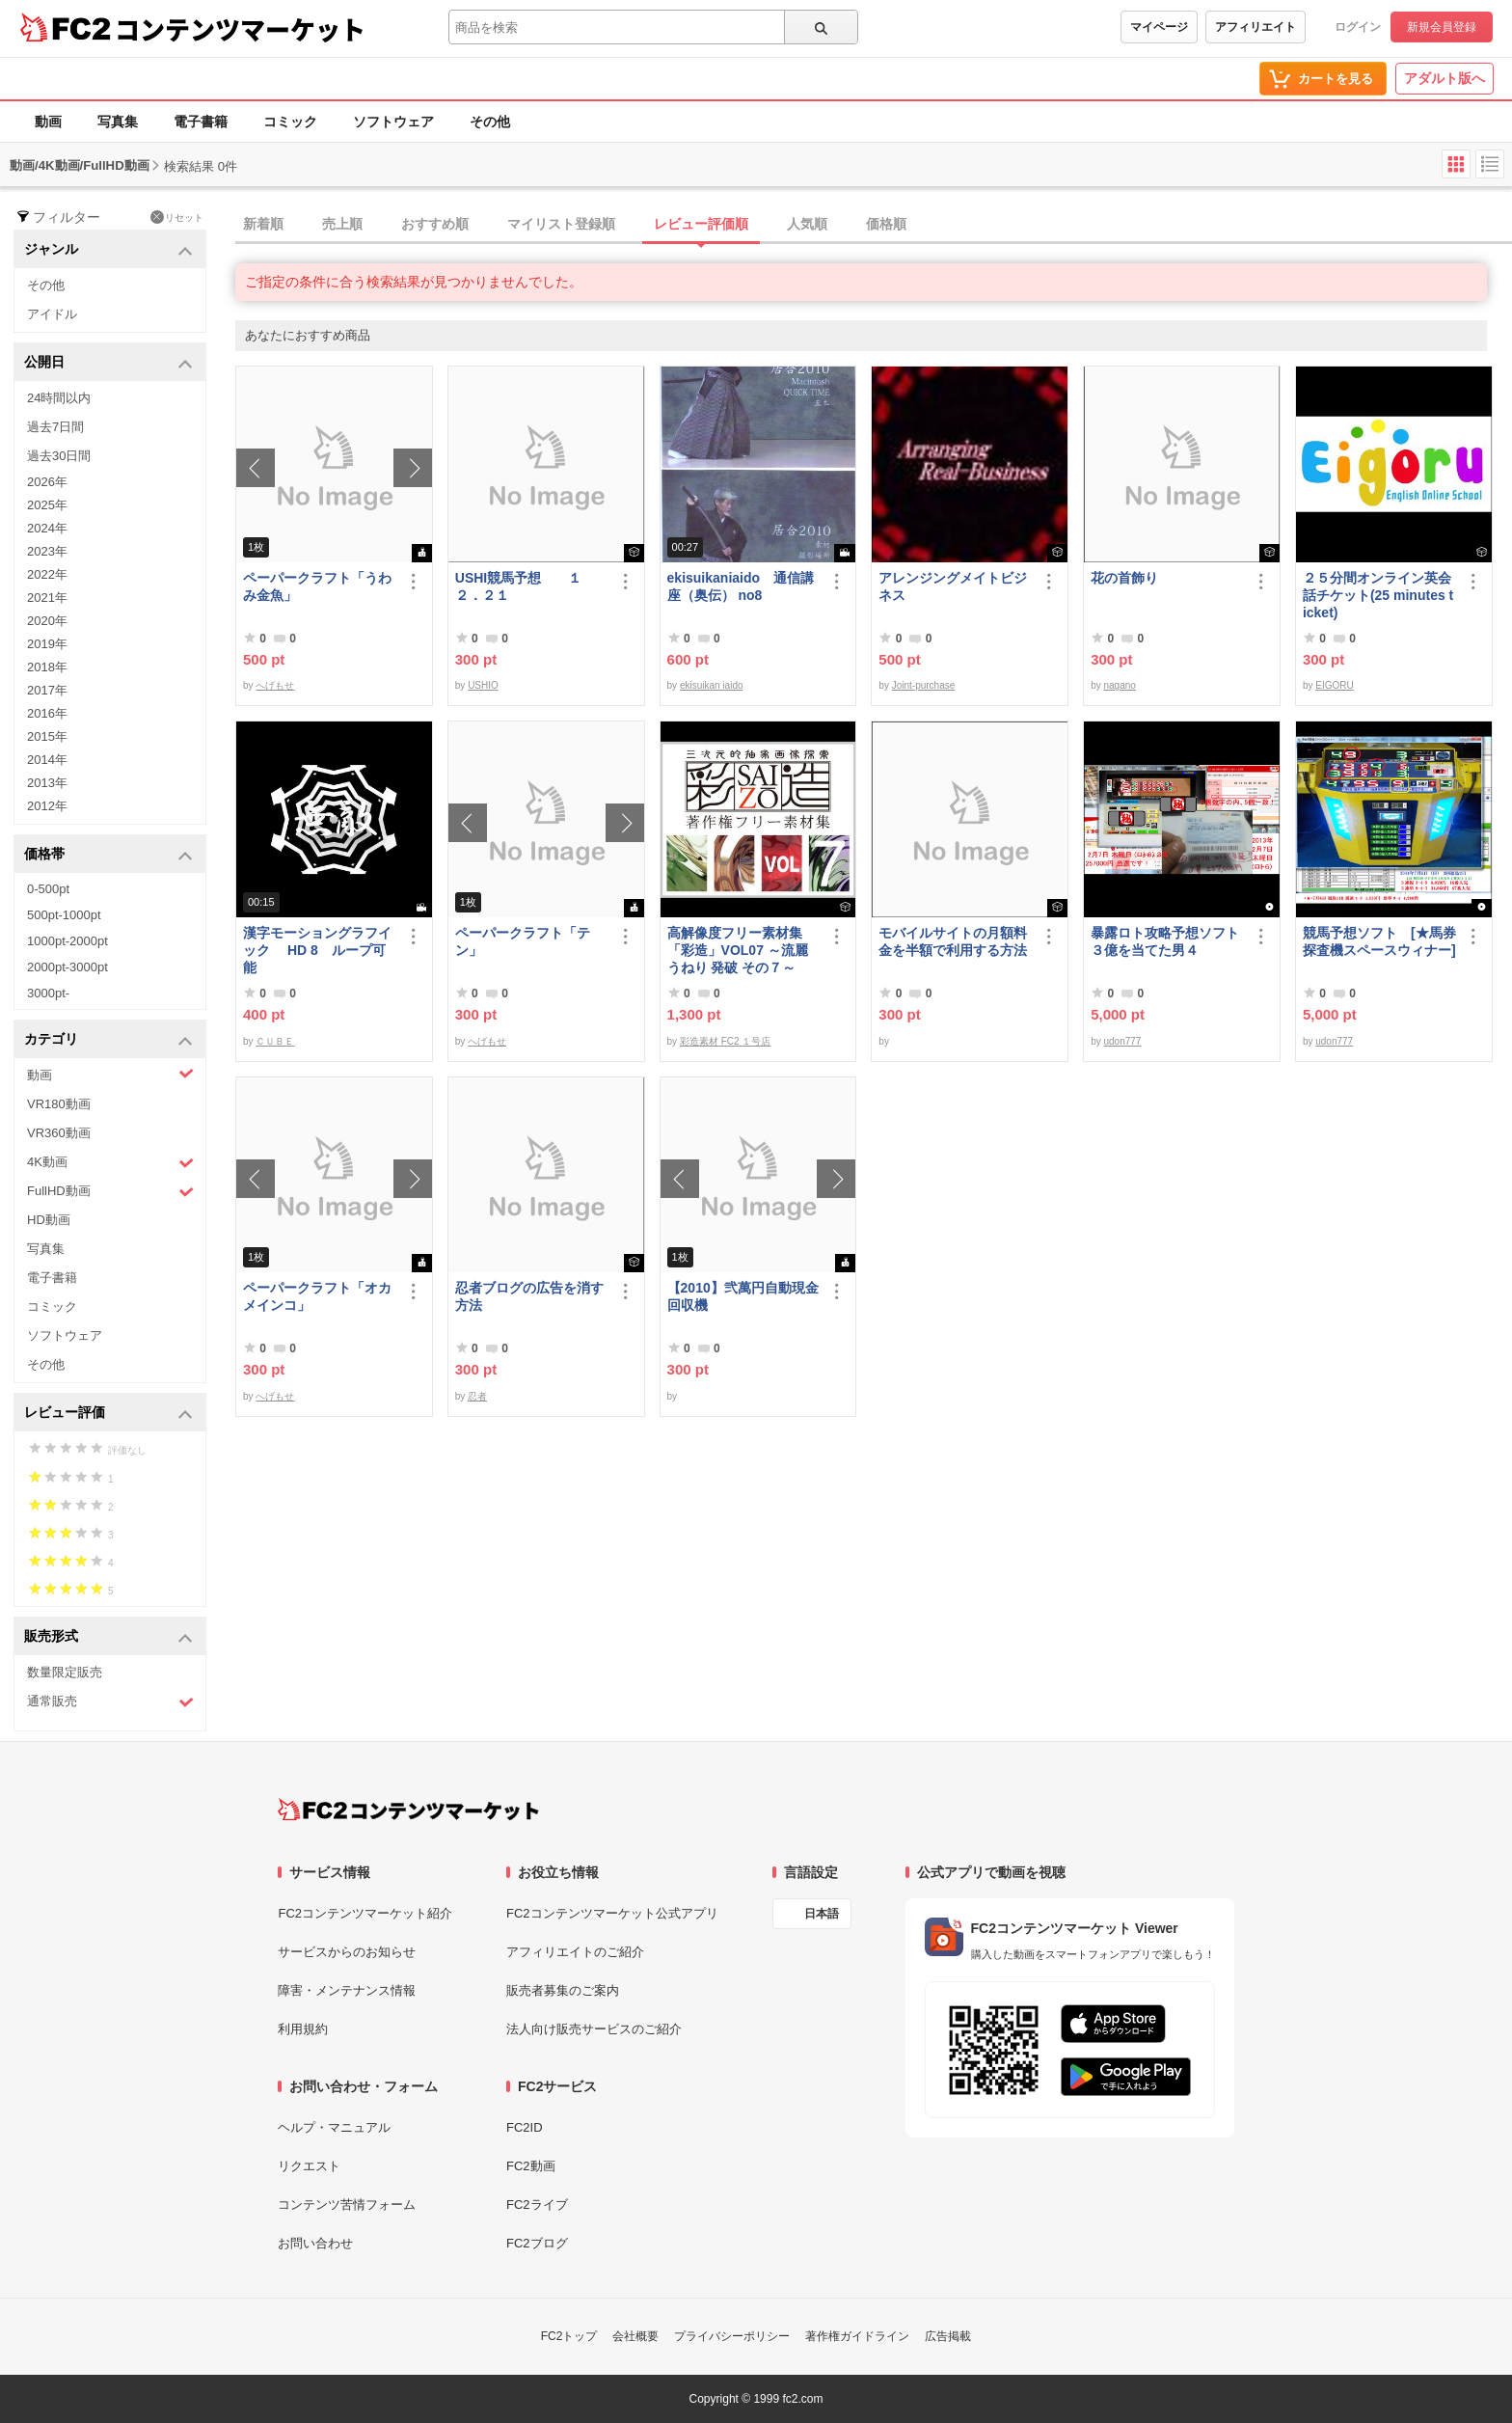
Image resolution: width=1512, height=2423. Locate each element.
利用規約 (303, 2029)
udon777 (1122, 1041)
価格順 (886, 223)
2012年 (47, 806)
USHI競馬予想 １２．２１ (518, 586)
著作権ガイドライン (857, 2336)
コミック (290, 121)
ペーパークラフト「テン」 (522, 941)
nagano (1119, 685)
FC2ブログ (537, 2243)
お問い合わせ (315, 2243)
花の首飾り (1124, 577)
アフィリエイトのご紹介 (575, 1952)
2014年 (47, 759)
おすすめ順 (435, 223)
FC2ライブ (537, 2204)
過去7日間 (55, 427)
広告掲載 (948, 2336)
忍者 (477, 1396)
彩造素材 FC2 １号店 (725, 1041)
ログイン (1358, 27)
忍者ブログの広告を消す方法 (529, 1296)
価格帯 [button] (108, 855)
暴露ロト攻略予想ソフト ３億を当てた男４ (1167, 941)
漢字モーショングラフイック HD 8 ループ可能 (317, 950)
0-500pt (48, 889)
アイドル (52, 314)
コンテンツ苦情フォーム (347, 2204)
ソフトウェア (393, 121)
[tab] (873, 224)
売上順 (342, 223)
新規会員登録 (1441, 27)
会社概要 (635, 2336)
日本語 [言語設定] (821, 1913)
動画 (48, 121)
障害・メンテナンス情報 (347, 1990)
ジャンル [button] (108, 250)
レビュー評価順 (701, 223)
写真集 (117, 121)
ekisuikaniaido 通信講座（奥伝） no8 (740, 586)
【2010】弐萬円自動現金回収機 (743, 1296)
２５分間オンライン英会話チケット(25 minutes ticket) (1378, 595)
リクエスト (309, 2166)
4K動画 (110, 1163)
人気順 (807, 223)
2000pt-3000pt (67, 967)
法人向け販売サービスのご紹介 (594, 2029)
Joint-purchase (924, 685)
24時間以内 (59, 398)
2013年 (47, 783)
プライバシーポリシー (732, 2336)
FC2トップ (569, 2336)
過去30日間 (59, 456)
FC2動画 (530, 2166)
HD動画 (48, 1219)
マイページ (1159, 27)
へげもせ (275, 685)
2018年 (47, 667)
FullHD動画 (110, 1192)
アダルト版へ (1444, 78)
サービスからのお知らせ (347, 1952)
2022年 (47, 574)
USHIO (483, 685)
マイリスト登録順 (561, 223)
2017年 (47, 690)
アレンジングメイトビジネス (952, 586)
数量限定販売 (64, 1672)
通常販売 (110, 1702)
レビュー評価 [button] (108, 1413)
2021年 (47, 597)
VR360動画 (59, 1133)
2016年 (47, 713)
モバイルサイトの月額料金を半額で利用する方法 (952, 941)
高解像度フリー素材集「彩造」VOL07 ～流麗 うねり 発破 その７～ (737, 950)
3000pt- (48, 993)
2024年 (47, 528)
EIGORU (1334, 685)
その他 (490, 121)
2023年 (47, 551)
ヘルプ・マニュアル (334, 2127)
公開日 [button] (108, 363)
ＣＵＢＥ (275, 1041)
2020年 (47, 620)
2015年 (47, 736)
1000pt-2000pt (67, 941)
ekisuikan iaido (711, 685)
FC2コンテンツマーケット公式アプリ (612, 1913)
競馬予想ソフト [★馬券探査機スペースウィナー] (1379, 941)
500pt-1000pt (64, 915)
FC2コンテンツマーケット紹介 (365, 1913)
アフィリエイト (1255, 27)
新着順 (263, 223)
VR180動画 (59, 1104)
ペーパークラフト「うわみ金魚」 (317, 586)
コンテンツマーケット (240, 29)
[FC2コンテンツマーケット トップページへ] (408, 1809)
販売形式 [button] (108, 1637)
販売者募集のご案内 (562, 1990)
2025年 (47, 505)
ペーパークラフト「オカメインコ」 (317, 1296)
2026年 (47, 482)
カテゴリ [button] (108, 1040)
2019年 (47, 644)
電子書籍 (201, 121)
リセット (176, 217)
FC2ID (524, 2127)
